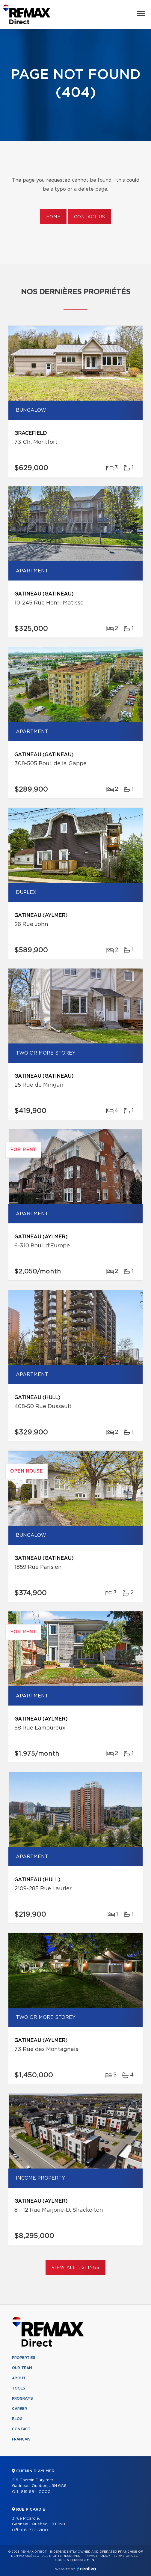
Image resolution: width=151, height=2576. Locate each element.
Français (21, 2439)
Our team (22, 2368)
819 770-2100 (34, 2530)
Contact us (89, 217)
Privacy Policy (97, 2555)
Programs (22, 2398)
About (19, 2378)
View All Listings (75, 2268)
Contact (21, 2429)
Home (53, 217)
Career (19, 2408)
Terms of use (125, 2555)
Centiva (86, 2569)
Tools (18, 2388)
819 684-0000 (36, 2492)
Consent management (75, 2560)
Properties (23, 2358)
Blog (17, 2419)
